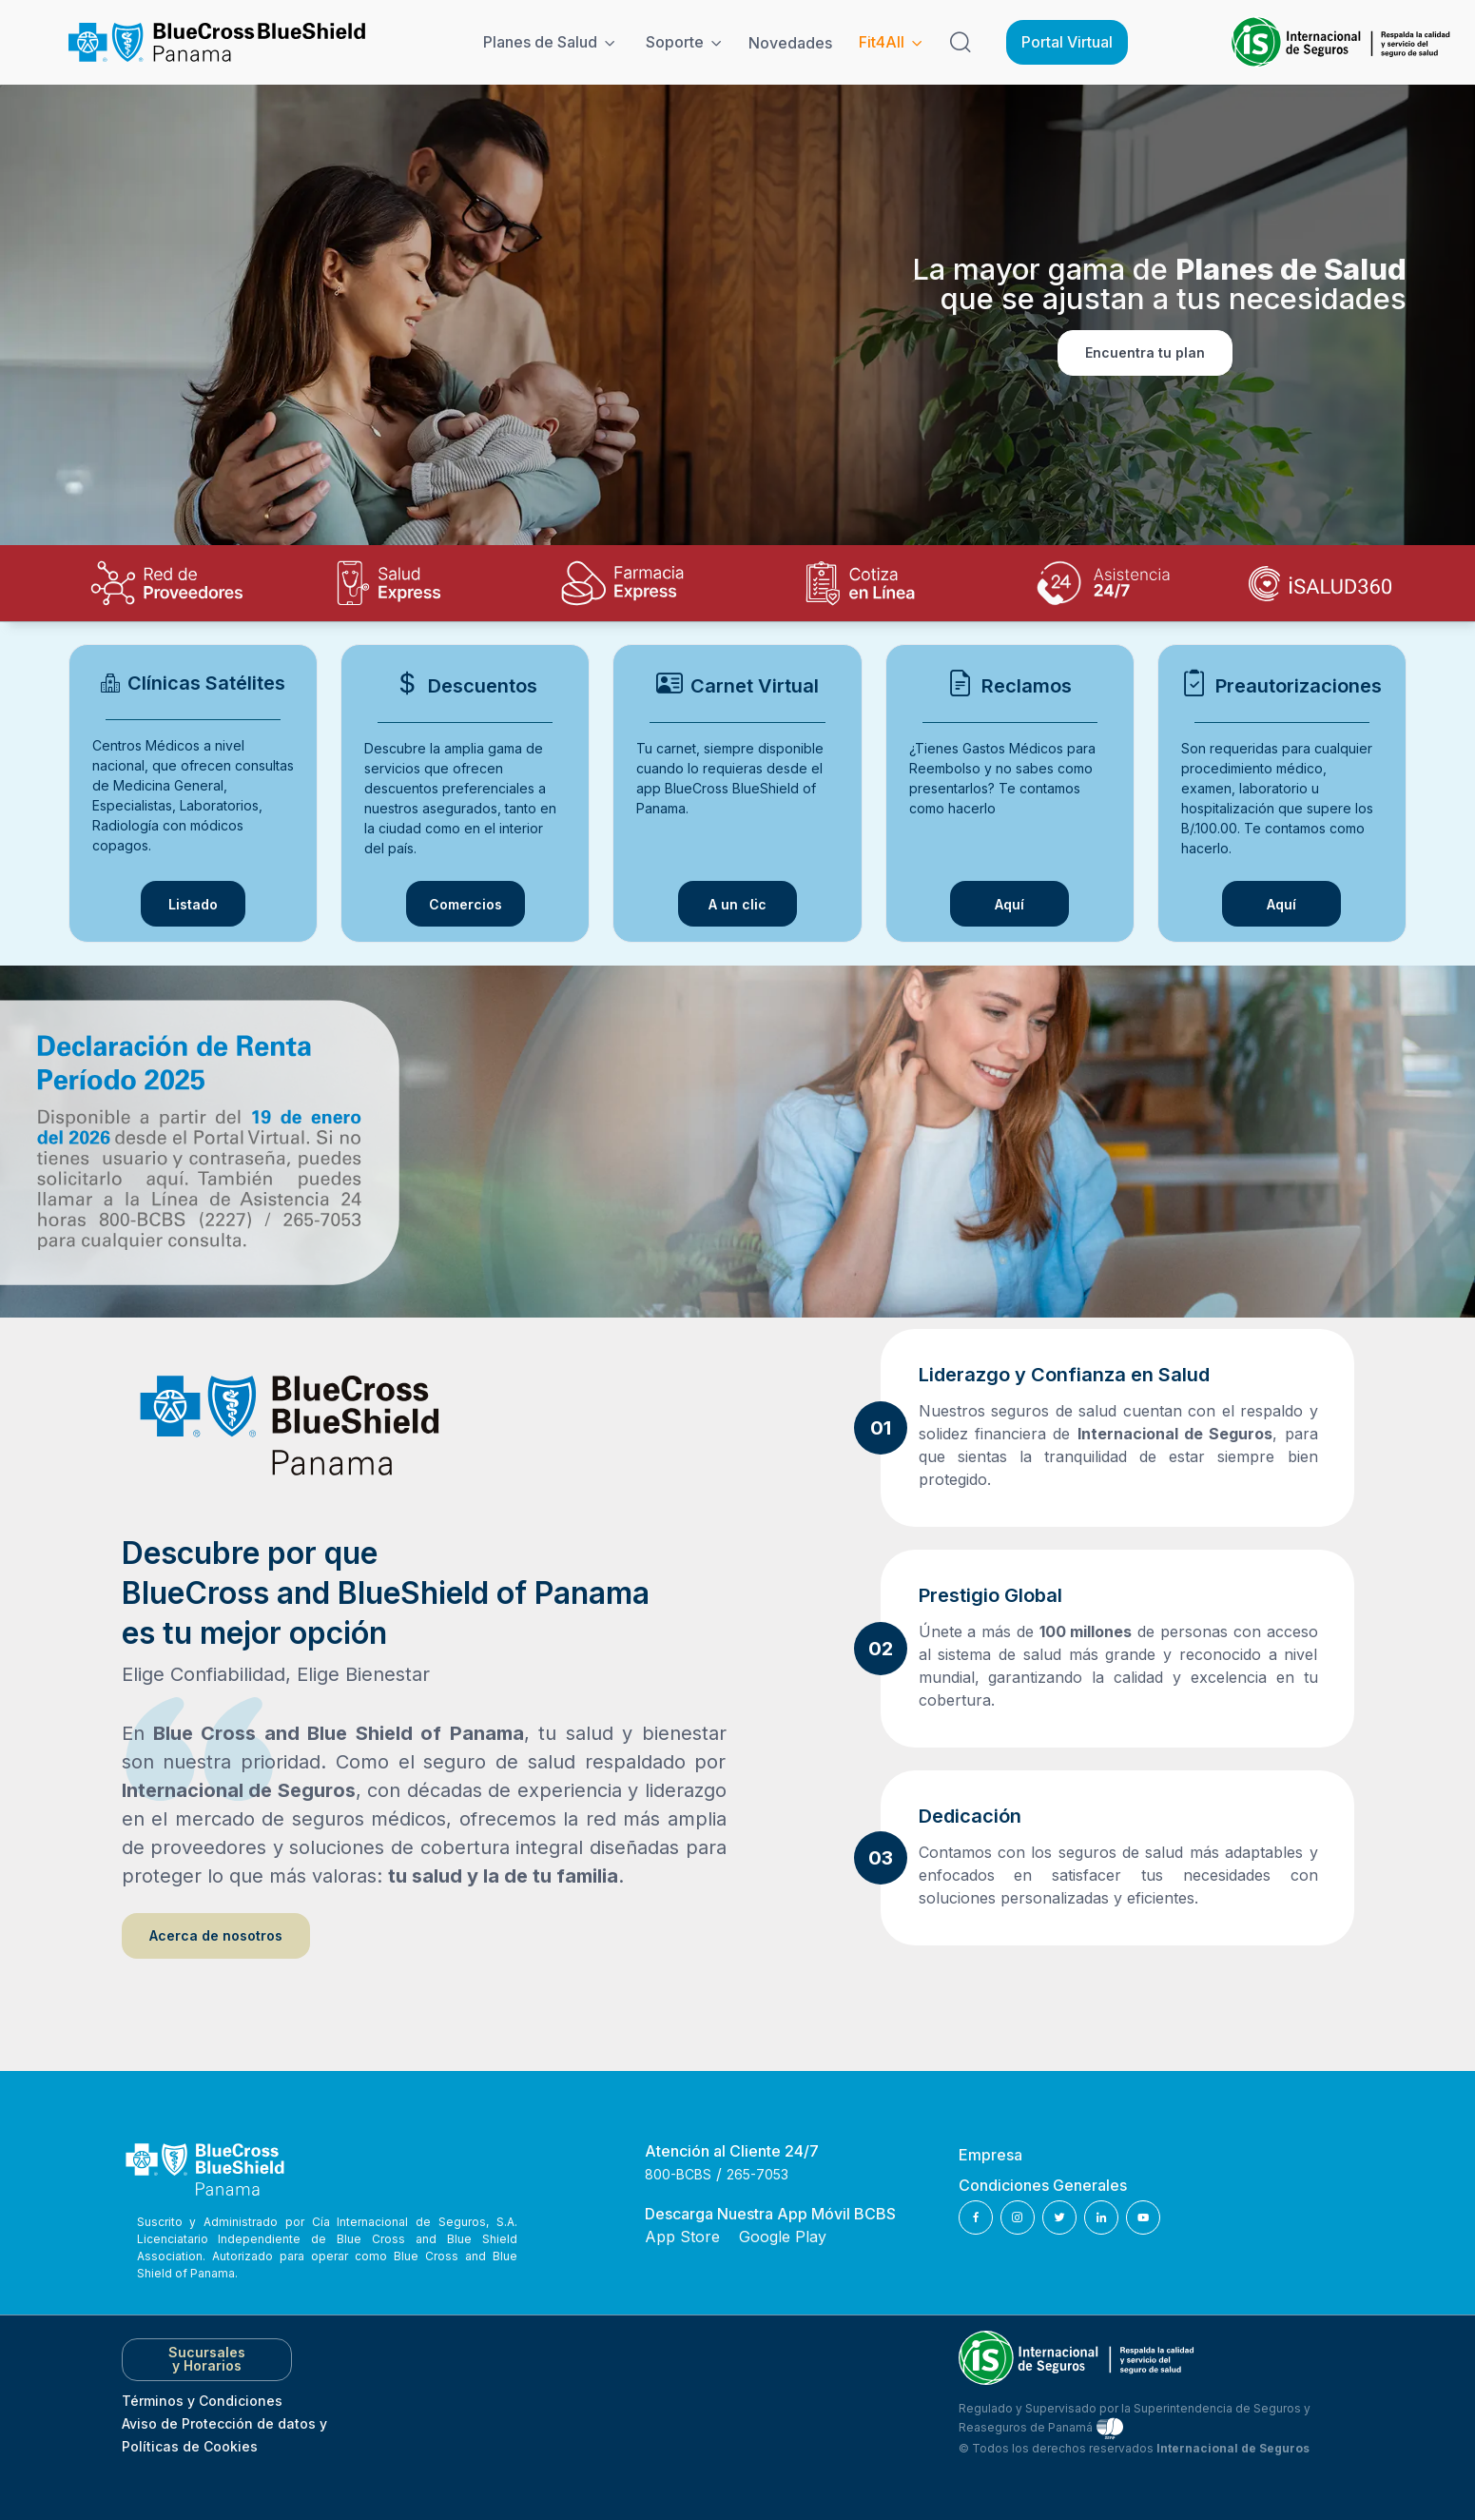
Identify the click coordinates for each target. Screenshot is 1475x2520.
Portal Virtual (1067, 41)
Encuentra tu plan (1145, 352)
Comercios (465, 904)
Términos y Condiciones (202, 2401)
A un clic (737, 904)
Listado (193, 904)
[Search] (960, 43)
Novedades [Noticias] (790, 42)
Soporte (675, 41)
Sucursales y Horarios (206, 2358)
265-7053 (757, 2174)
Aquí (1032, 908)
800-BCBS (678, 2174)
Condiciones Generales (1043, 2185)
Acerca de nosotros (215, 1935)
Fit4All (881, 41)
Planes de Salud (540, 41)
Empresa (990, 2154)
